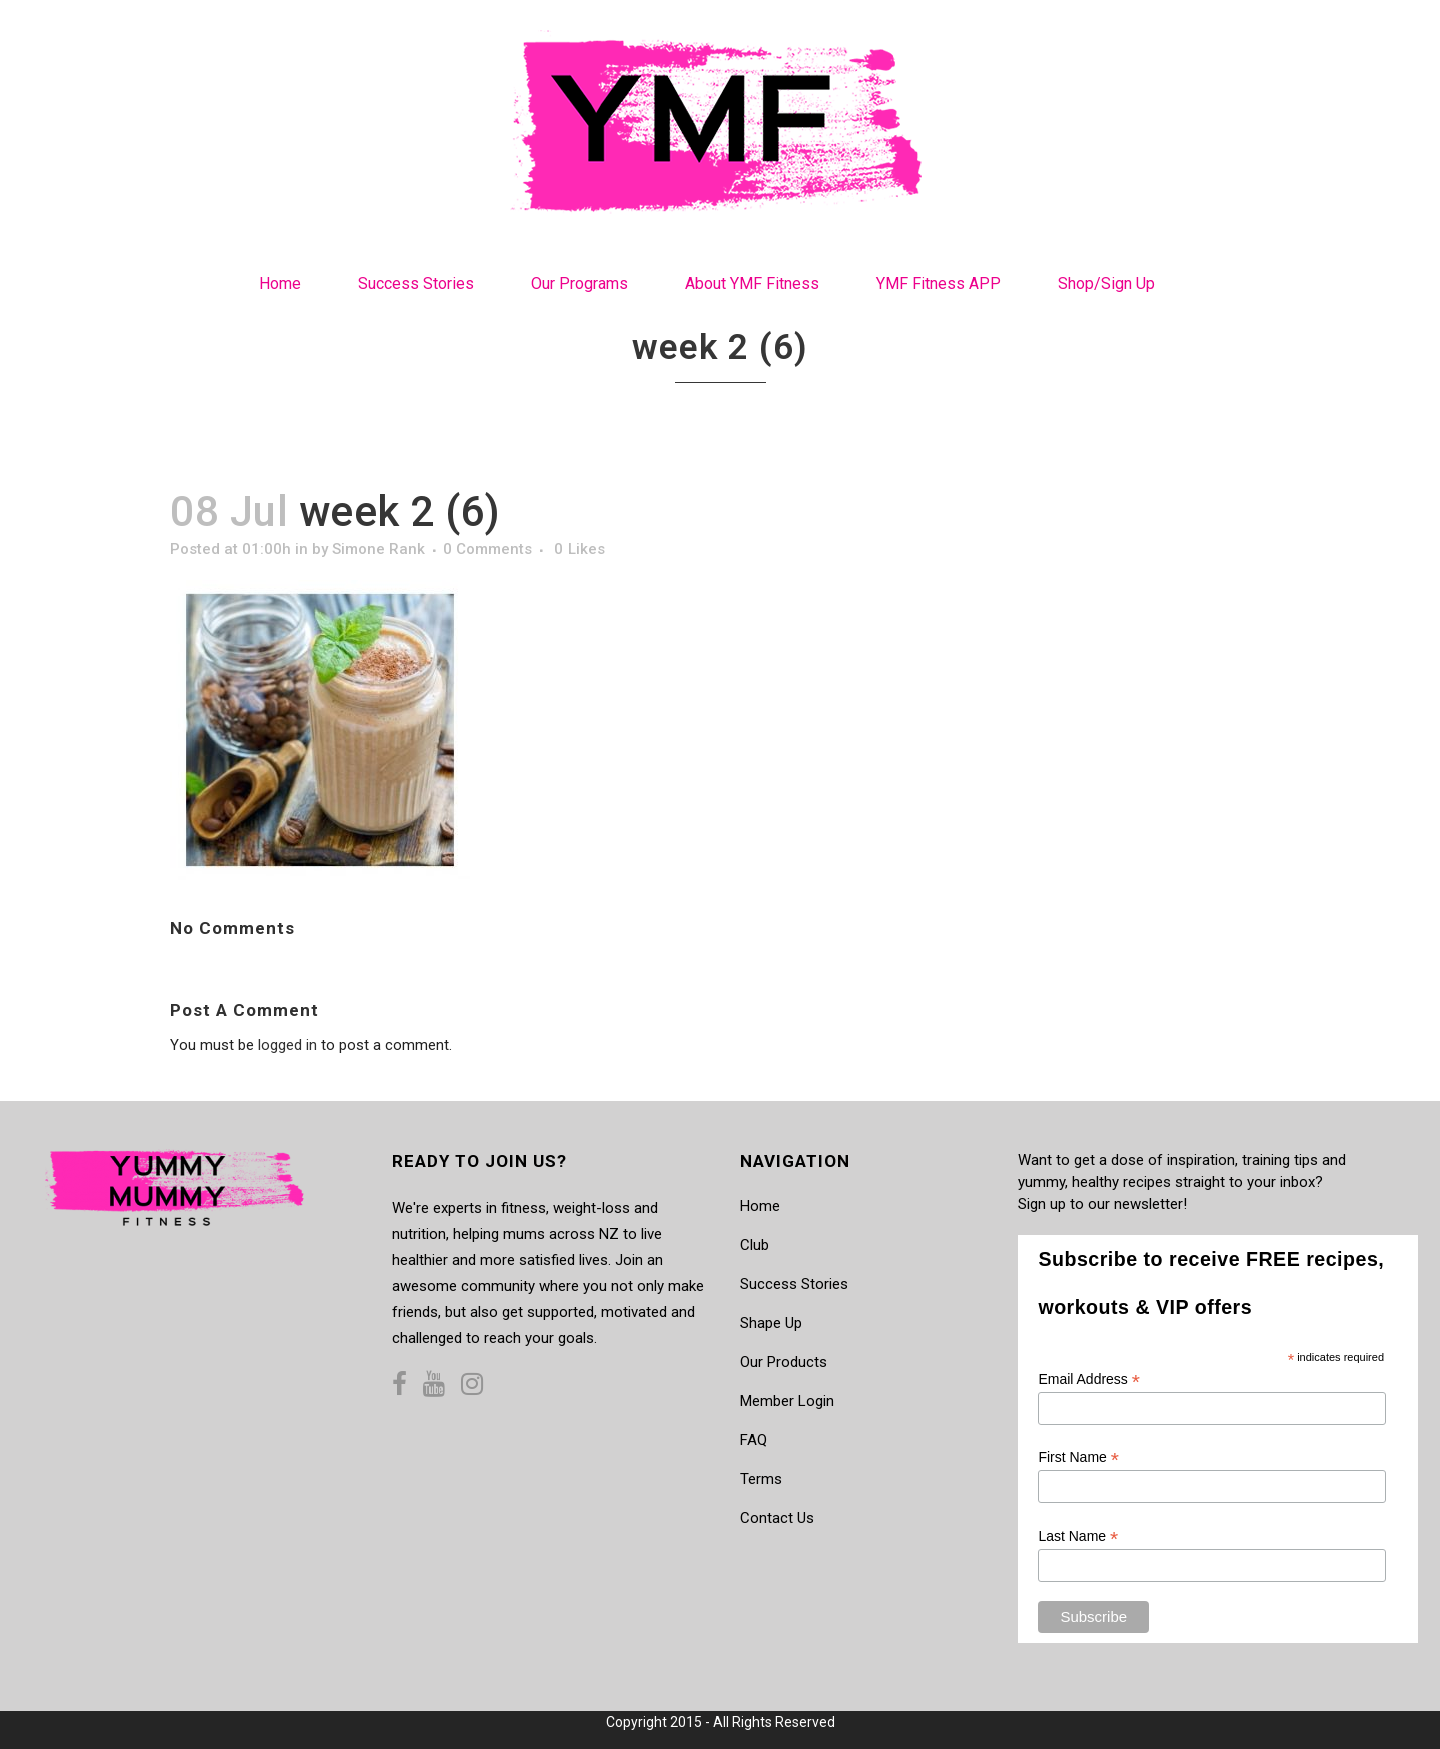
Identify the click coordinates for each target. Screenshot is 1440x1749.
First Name (1078, 1457)
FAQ (753, 1440)
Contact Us (777, 1518)
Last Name (1078, 1536)
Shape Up (771, 1323)
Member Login (787, 1401)
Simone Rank (378, 549)
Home (760, 1206)
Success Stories (794, 1284)
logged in (287, 1045)
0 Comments (487, 549)
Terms (761, 1479)
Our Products (783, 1362)
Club (754, 1245)
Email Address (1089, 1379)
